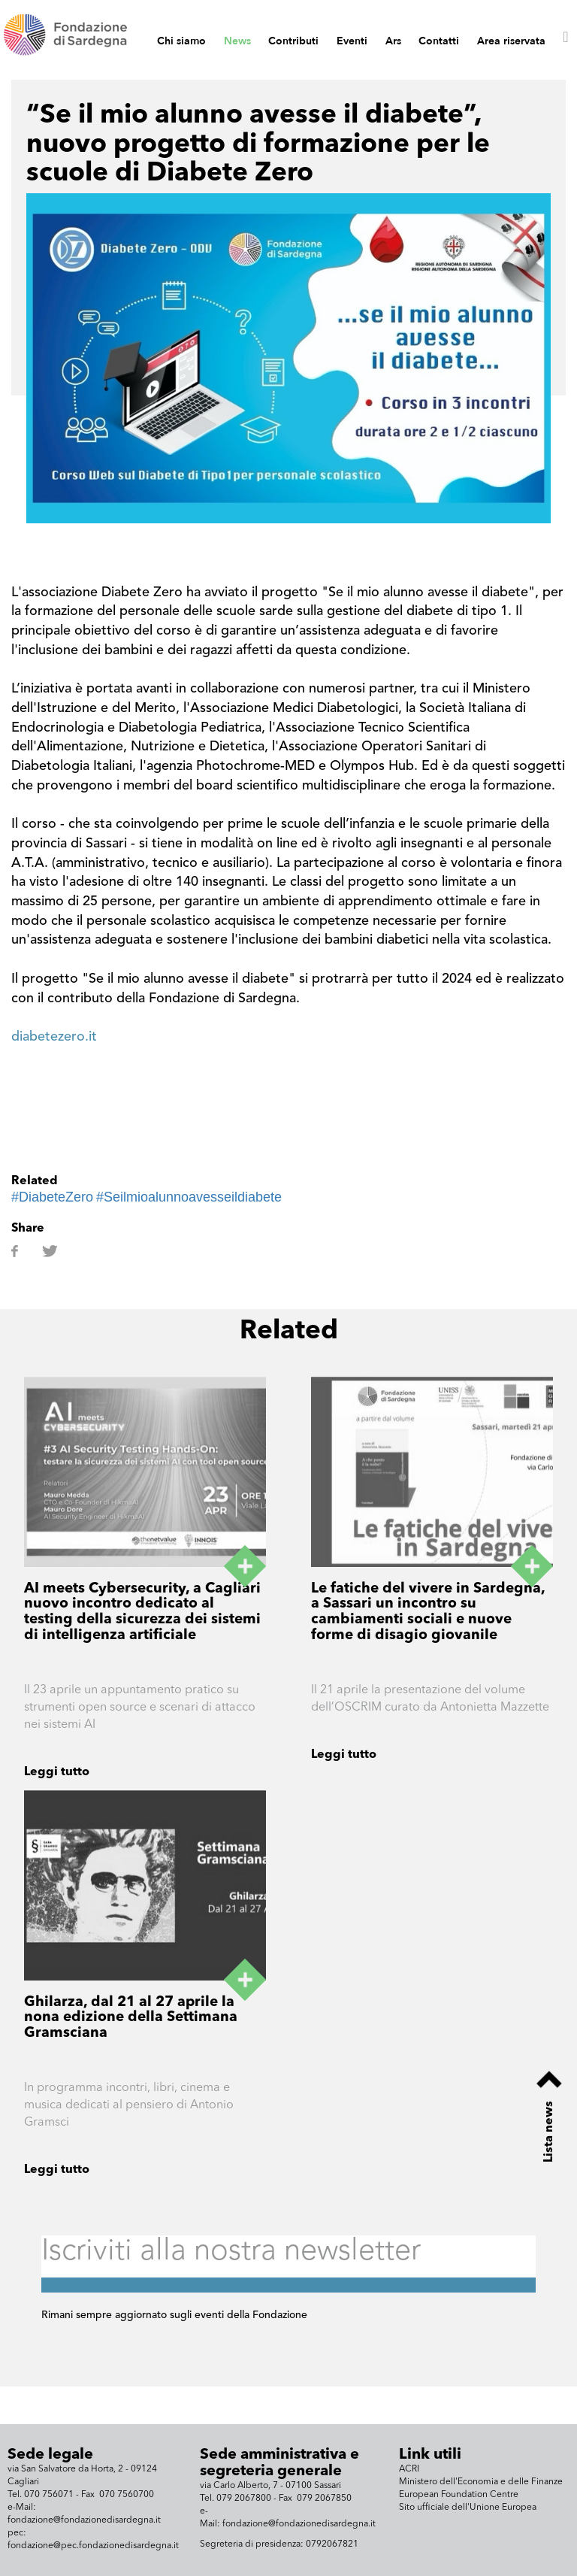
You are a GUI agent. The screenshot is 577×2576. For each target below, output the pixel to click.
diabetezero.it (54, 1037)
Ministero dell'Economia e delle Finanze (481, 2482)
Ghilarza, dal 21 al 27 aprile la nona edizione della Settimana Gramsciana (130, 2018)
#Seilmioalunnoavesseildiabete (189, 1197)
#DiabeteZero (52, 1197)
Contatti (438, 41)
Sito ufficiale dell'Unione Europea (467, 2507)
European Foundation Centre (458, 2494)
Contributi (293, 41)
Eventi (352, 41)
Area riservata (511, 41)
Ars (393, 41)
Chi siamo (181, 41)
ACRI (409, 2469)
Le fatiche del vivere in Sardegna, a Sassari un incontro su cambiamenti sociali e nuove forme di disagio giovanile (428, 1613)
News (237, 41)
